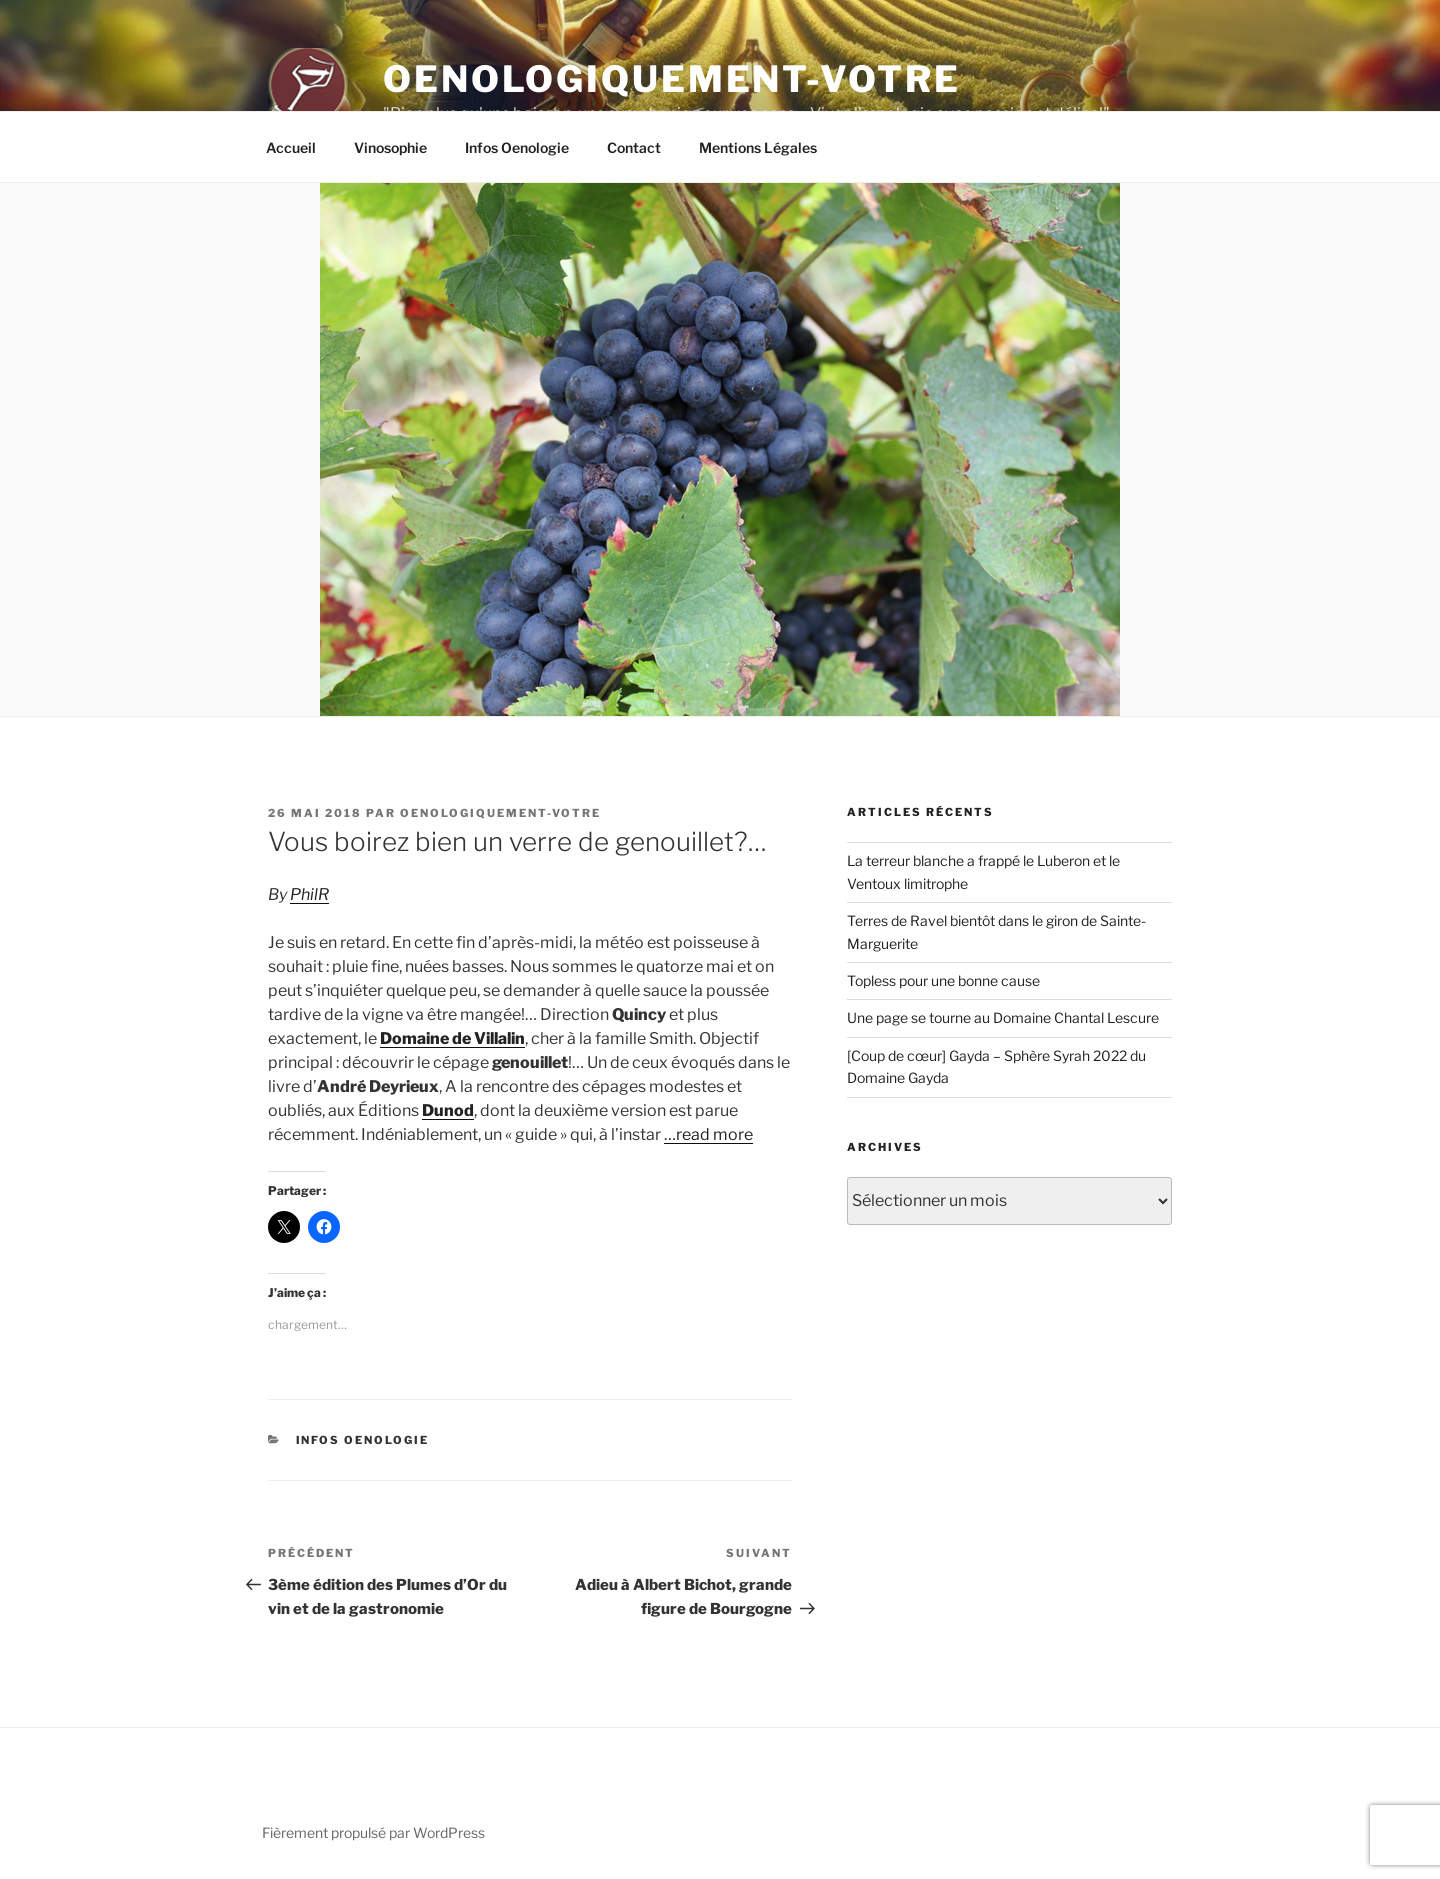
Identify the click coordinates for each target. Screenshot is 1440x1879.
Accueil (291, 147)
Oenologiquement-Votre (671, 79)
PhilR (309, 894)
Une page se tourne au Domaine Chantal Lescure (1003, 1017)
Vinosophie (390, 147)
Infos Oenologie (517, 147)
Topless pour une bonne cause (943, 980)
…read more (708, 1134)
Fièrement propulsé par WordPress (373, 1832)
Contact (634, 147)
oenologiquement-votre (500, 813)
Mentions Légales (758, 147)
